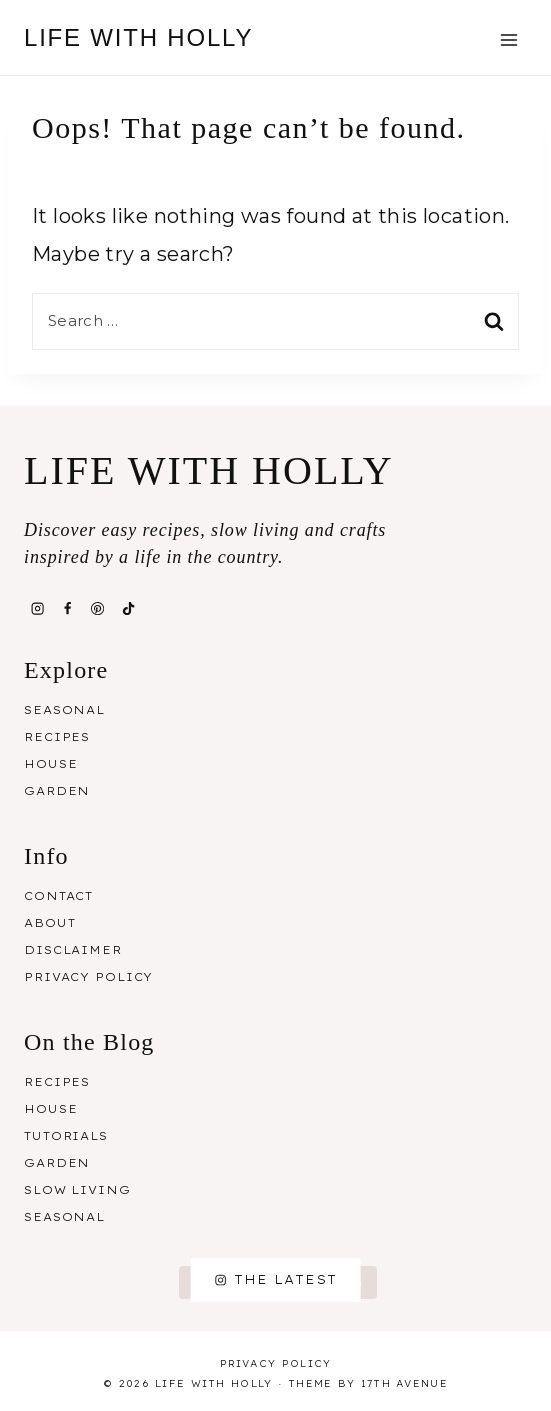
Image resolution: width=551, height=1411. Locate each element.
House (50, 764)
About (49, 923)
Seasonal (64, 710)
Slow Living (77, 1190)
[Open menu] (508, 39)
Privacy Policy (88, 977)
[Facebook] (67, 609)
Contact (58, 896)
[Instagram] (37, 609)
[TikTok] (128, 609)
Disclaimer (73, 950)
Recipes (57, 737)
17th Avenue (404, 1383)
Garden (57, 791)
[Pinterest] (98, 609)
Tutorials (66, 1136)
